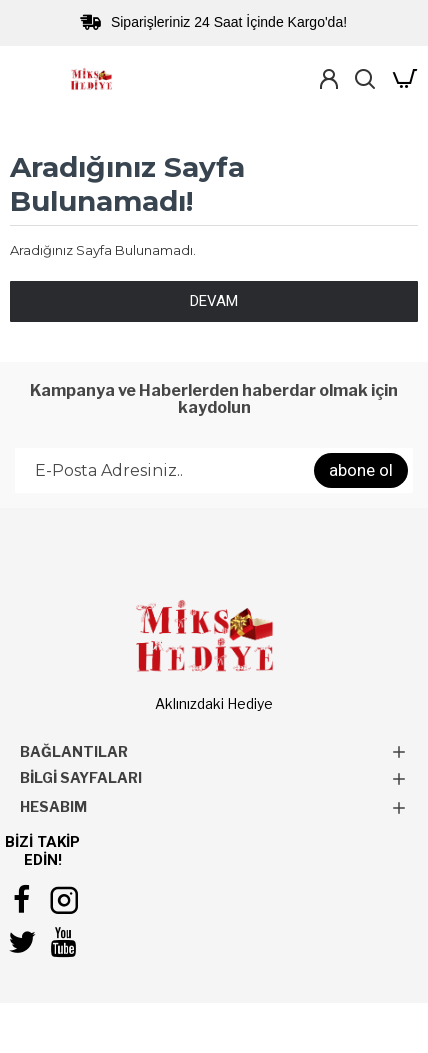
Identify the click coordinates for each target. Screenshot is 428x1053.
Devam (214, 301)
